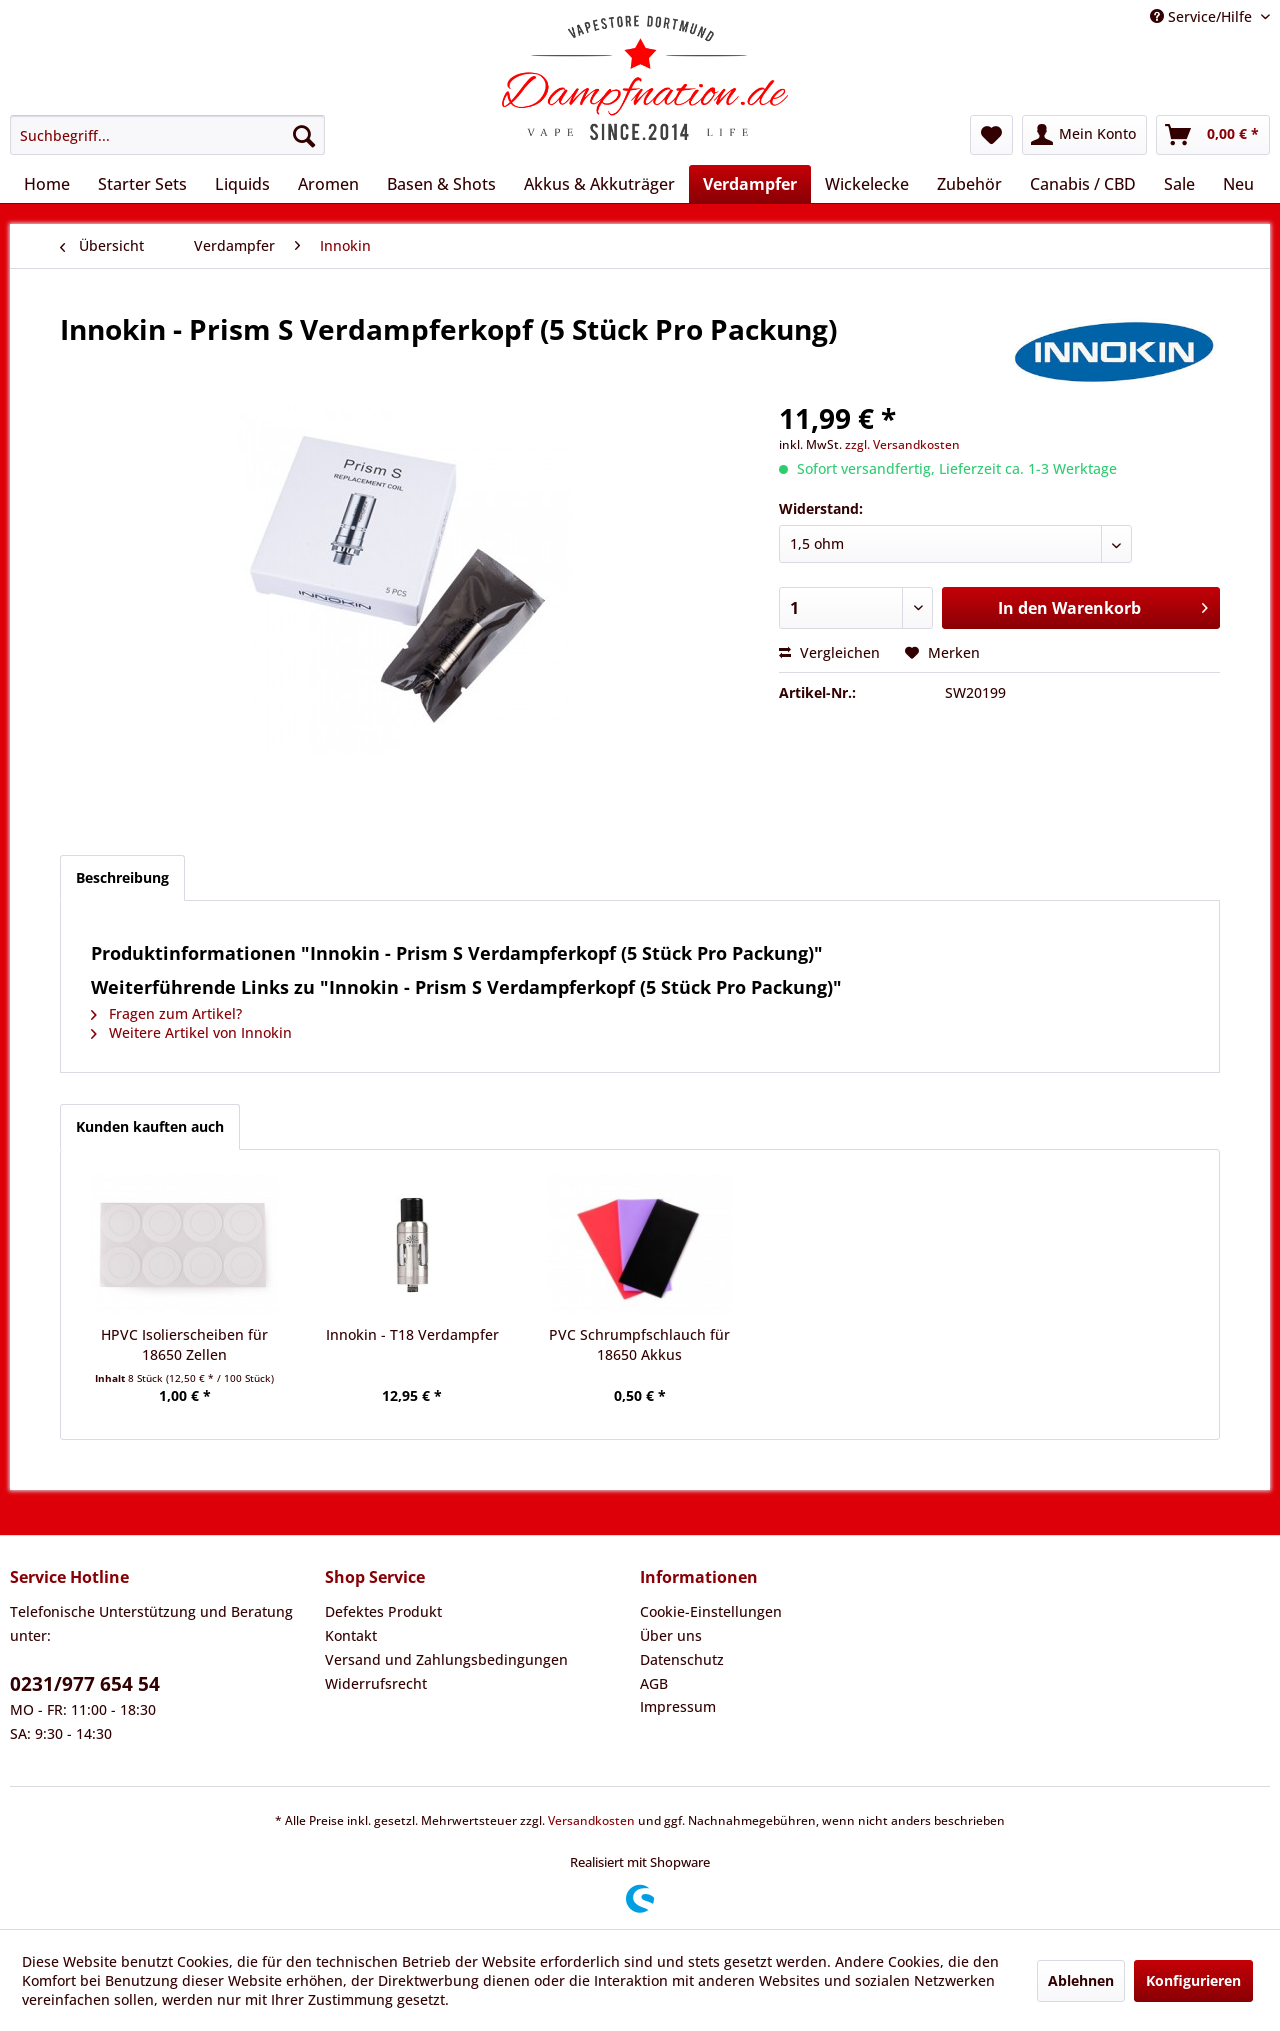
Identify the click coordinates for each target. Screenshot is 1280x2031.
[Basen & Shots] (441, 184)
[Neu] (1238, 184)
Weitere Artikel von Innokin (191, 1032)
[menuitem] (167, 135)
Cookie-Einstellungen (711, 1611)
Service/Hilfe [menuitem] (1203, 16)
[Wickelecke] (867, 184)
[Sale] (1179, 184)
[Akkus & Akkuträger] (599, 184)
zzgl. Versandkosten (902, 444)
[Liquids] (242, 184)
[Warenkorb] (1213, 135)
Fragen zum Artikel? (166, 1013)
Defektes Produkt (383, 1611)
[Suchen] (304, 135)
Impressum (678, 1706)
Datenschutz (682, 1659)
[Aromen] (328, 184)
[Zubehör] (969, 184)
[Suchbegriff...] (167, 135)
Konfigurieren (1193, 1980)
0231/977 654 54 (85, 1684)
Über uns (671, 1635)
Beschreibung (122, 877)
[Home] (47, 184)
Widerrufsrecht (376, 1683)
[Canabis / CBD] (1083, 184)
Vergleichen (829, 652)
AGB (654, 1683)
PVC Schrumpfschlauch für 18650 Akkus (639, 1344)
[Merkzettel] (991, 135)
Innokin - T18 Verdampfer (412, 1334)
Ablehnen (1081, 1980)
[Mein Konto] (1084, 135)
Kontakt (351, 1635)
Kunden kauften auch (150, 1126)
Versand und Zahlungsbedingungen (446, 1659)
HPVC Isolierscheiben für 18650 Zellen (184, 1344)
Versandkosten (591, 1820)
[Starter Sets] (142, 184)
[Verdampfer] (750, 184)
